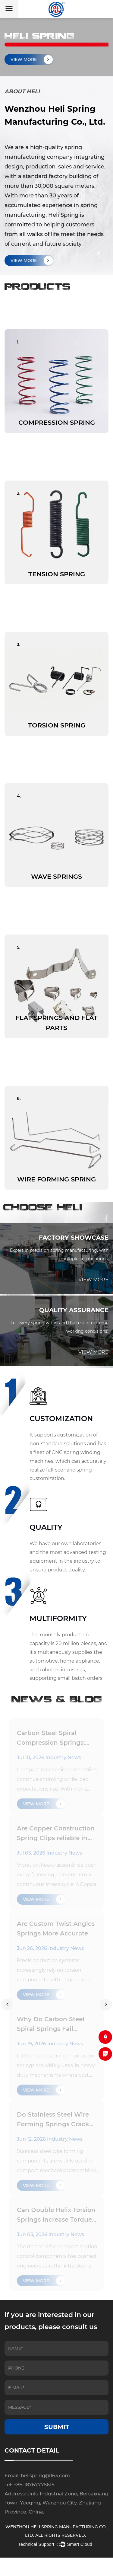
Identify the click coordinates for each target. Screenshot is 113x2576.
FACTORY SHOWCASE (73, 1237)
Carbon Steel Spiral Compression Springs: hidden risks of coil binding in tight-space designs (52, 1738)
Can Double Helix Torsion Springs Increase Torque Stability (56, 2215)
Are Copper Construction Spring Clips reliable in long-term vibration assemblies (56, 1834)
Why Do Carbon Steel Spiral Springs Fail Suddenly (50, 2024)
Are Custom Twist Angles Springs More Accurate (56, 1928)
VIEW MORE (32, 260)
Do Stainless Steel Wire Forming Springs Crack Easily (53, 2120)
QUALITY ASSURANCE (73, 1310)
